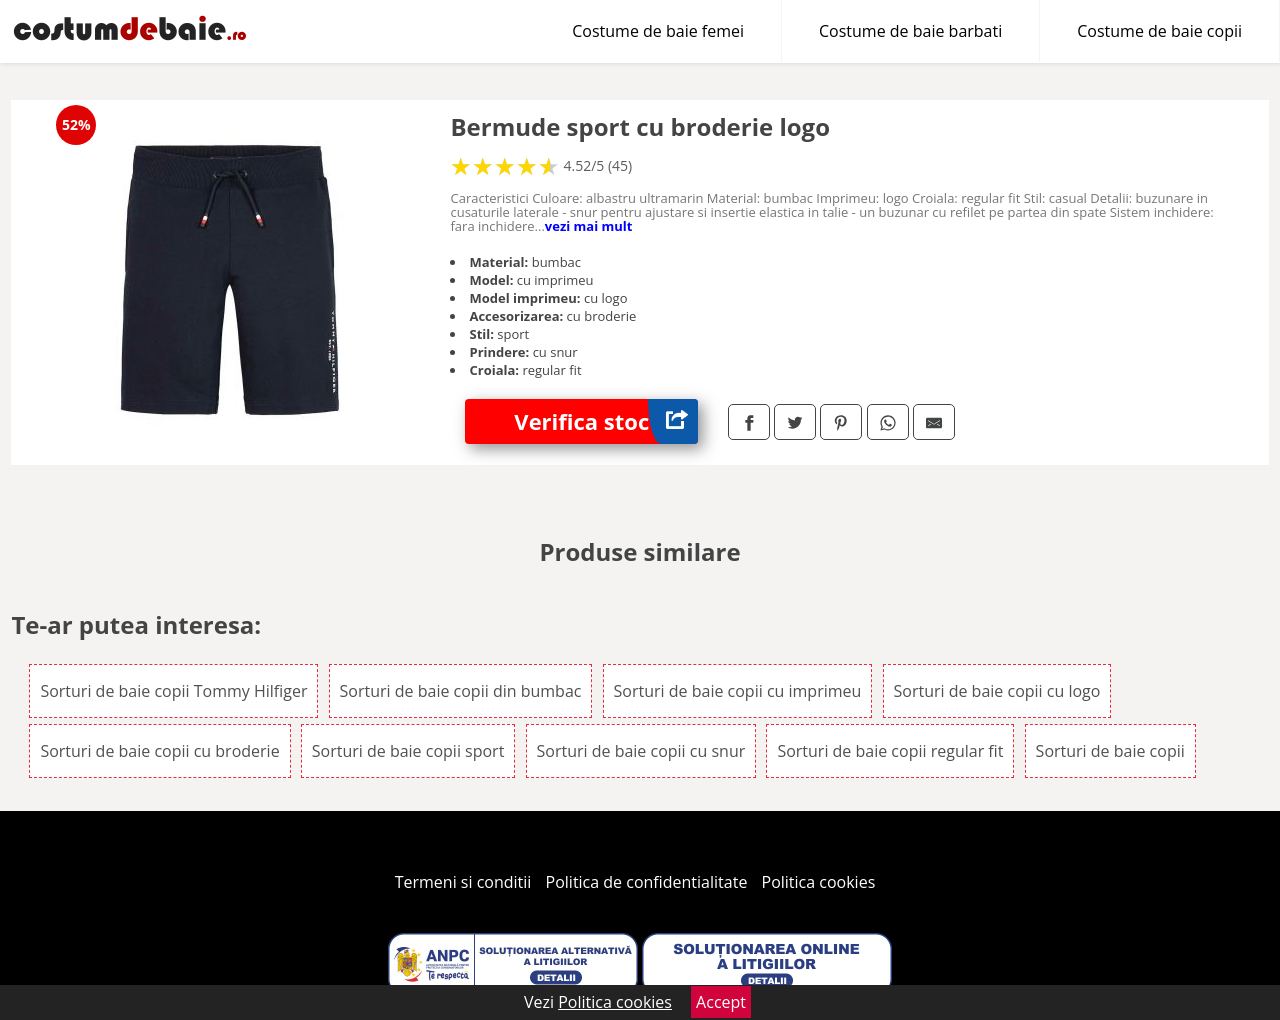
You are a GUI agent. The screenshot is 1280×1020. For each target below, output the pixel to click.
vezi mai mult (589, 226)
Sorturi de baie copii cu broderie (159, 751)
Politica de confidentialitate (647, 882)
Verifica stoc (606, 421)
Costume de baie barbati (910, 31)
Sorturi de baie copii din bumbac (461, 691)
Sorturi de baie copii (1110, 751)
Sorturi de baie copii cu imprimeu (738, 691)
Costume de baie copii (1159, 31)
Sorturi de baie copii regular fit (890, 751)
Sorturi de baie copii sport (408, 751)
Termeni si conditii (463, 882)
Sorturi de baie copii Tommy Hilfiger (173, 691)
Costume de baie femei (658, 31)
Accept (721, 1002)
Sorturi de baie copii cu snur (641, 751)
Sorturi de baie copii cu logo (997, 691)
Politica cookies (819, 882)
